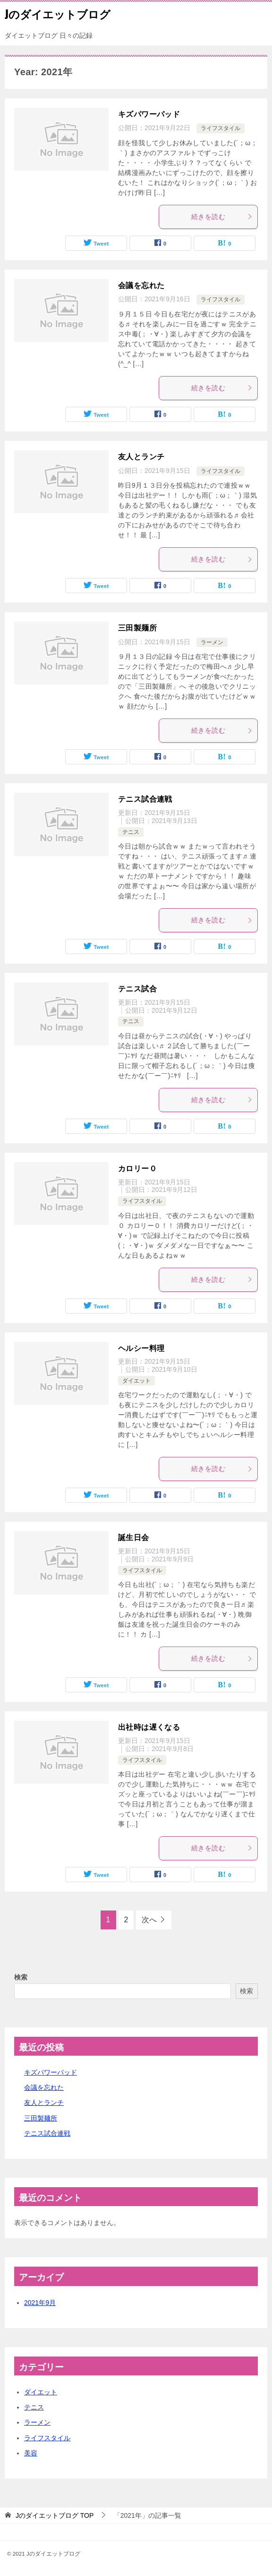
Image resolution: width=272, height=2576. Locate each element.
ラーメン (212, 642)
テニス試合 (137, 989)
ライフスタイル (220, 128)
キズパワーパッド (149, 114)
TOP (55, 2515)
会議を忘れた (141, 285)
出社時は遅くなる (149, 1727)
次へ (149, 1920)
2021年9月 (40, 2302)
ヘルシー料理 (141, 1348)
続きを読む (222, 216)
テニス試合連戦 (145, 799)
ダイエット (136, 1380)
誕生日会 (133, 1537)
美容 (30, 2453)
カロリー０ (137, 1169)
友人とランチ (141, 457)
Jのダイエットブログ (57, 14)
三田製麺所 (137, 628)
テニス (130, 832)
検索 (20, 1977)
